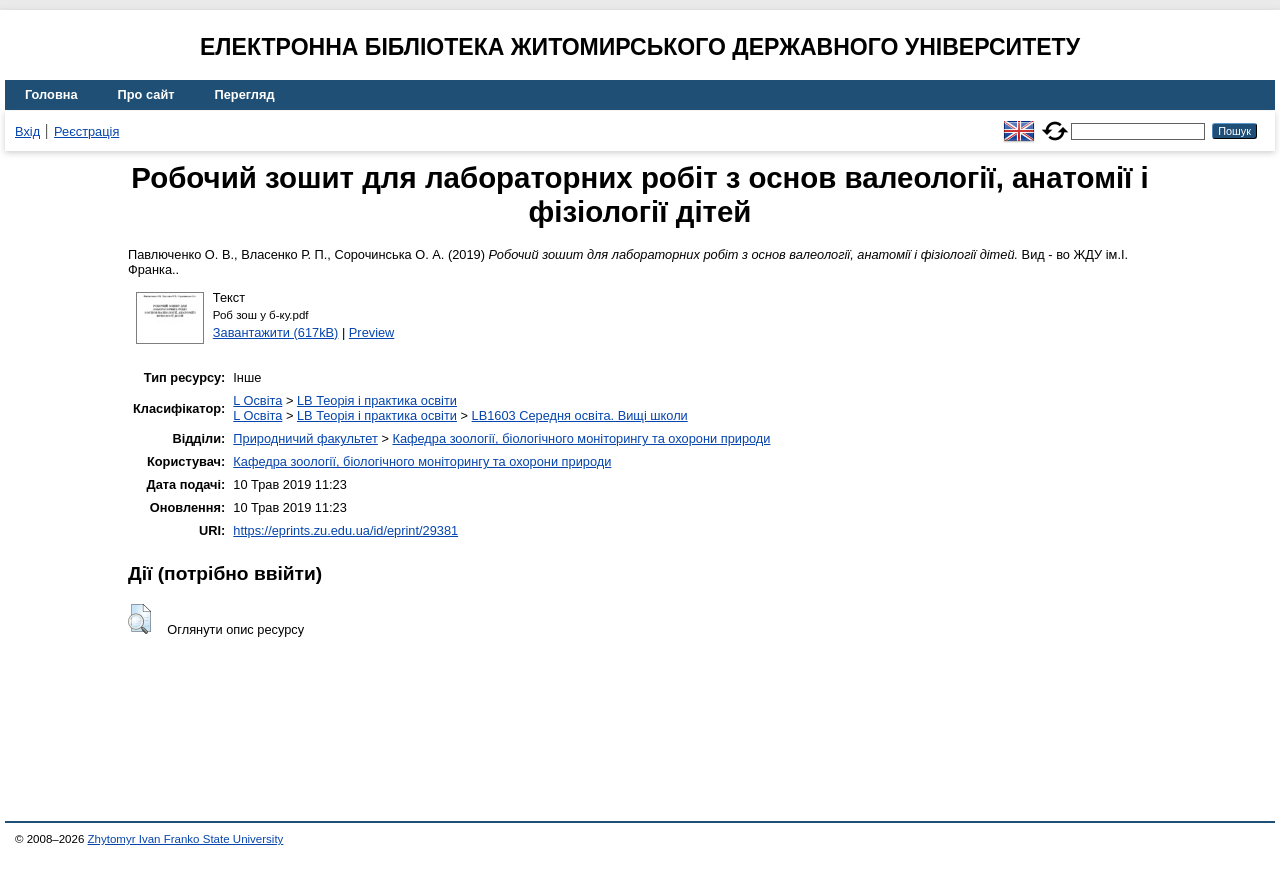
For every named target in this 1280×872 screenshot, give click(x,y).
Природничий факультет (305, 438)
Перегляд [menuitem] (245, 94)
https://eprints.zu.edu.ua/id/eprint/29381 (345, 530)
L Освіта (257, 400)
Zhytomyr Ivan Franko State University (186, 839)
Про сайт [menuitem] (146, 94)
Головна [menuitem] (51, 94)
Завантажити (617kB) (276, 332)
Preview (372, 332)
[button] (139, 619)
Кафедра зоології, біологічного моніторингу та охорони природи (581, 438)
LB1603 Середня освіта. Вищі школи (580, 415)
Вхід (27, 131)
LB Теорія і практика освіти (377, 400)
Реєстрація (86, 131)
